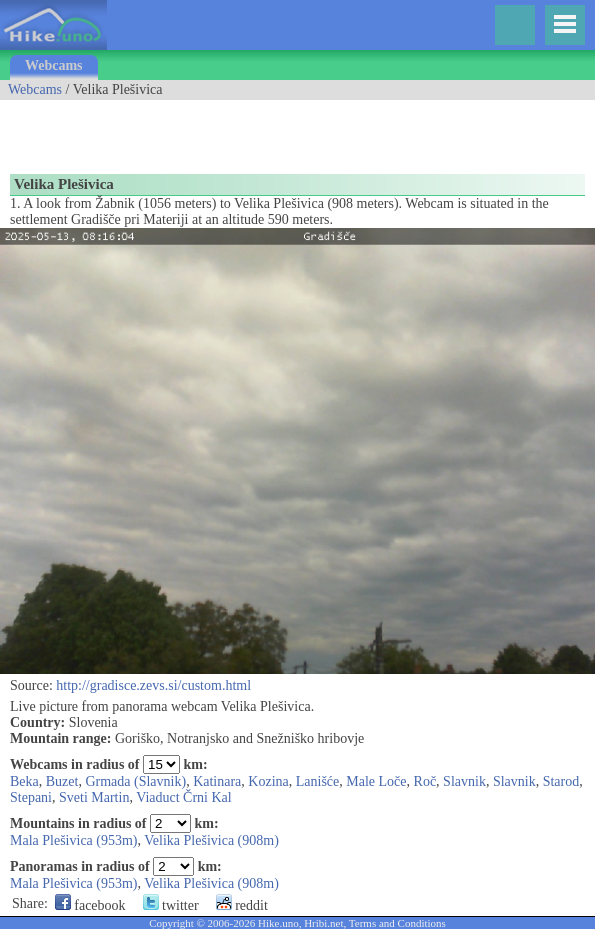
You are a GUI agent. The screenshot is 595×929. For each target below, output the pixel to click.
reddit (242, 905)
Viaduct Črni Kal (184, 797)
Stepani (31, 797)
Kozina (268, 781)
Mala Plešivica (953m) (74, 840)
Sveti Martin (94, 797)
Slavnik (464, 781)
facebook (90, 905)
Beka (24, 781)
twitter (171, 905)
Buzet (62, 781)
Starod (561, 781)
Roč (425, 781)
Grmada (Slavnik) (135, 781)
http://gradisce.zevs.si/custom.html (153, 685)
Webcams (54, 65)
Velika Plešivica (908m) (211, 840)
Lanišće (318, 781)
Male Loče (376, 781)
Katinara (217, 781)
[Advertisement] (234, 130)
